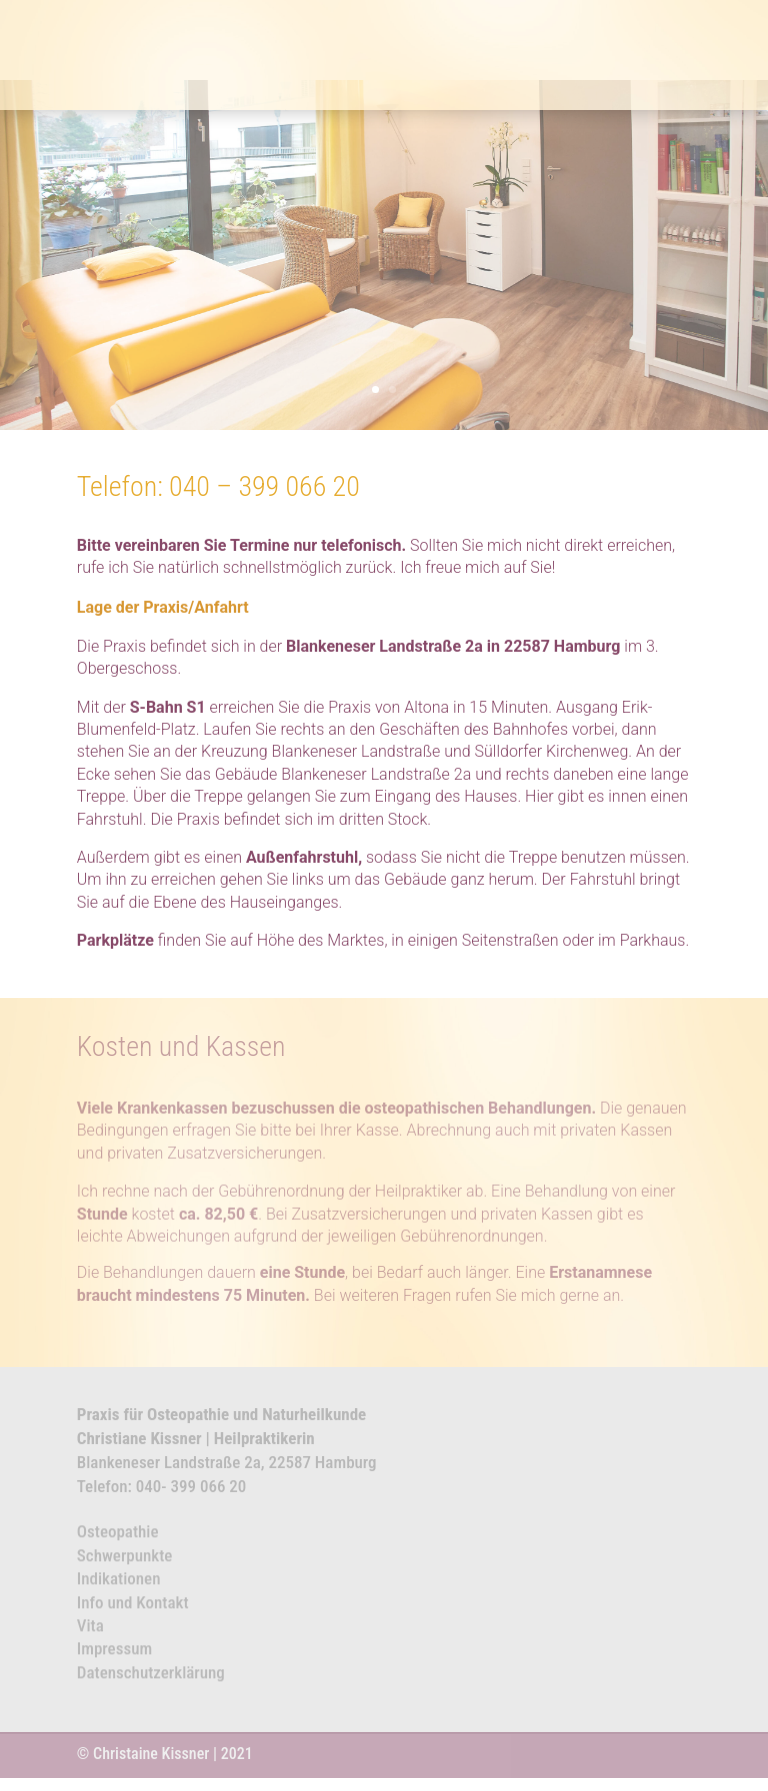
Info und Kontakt (133, 1608)
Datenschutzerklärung (151, 1678)
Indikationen (119, 1585)
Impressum (114, 1655)
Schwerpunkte (125, 1561)
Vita (90, 1632)
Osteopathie (118, 1538)
